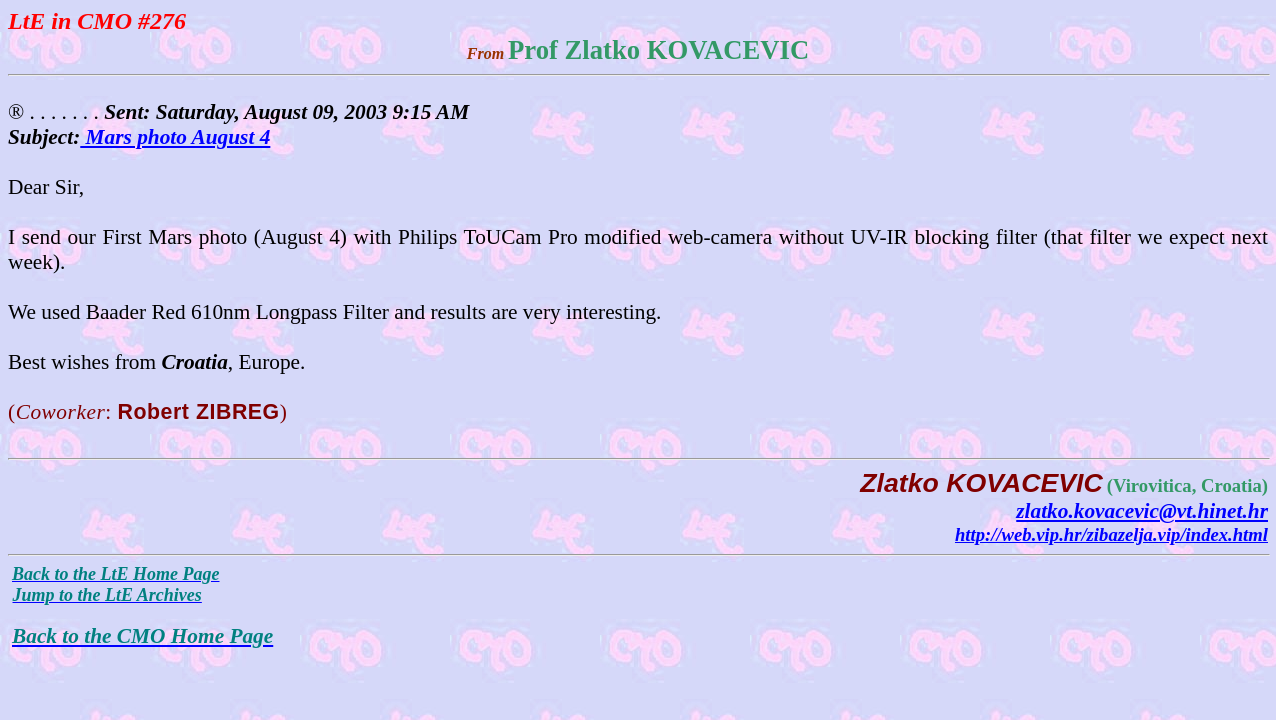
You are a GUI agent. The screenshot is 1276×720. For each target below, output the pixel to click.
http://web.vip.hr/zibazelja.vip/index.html (1111, 534)
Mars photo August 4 (175, 137)
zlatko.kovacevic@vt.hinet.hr (1142, 511)
